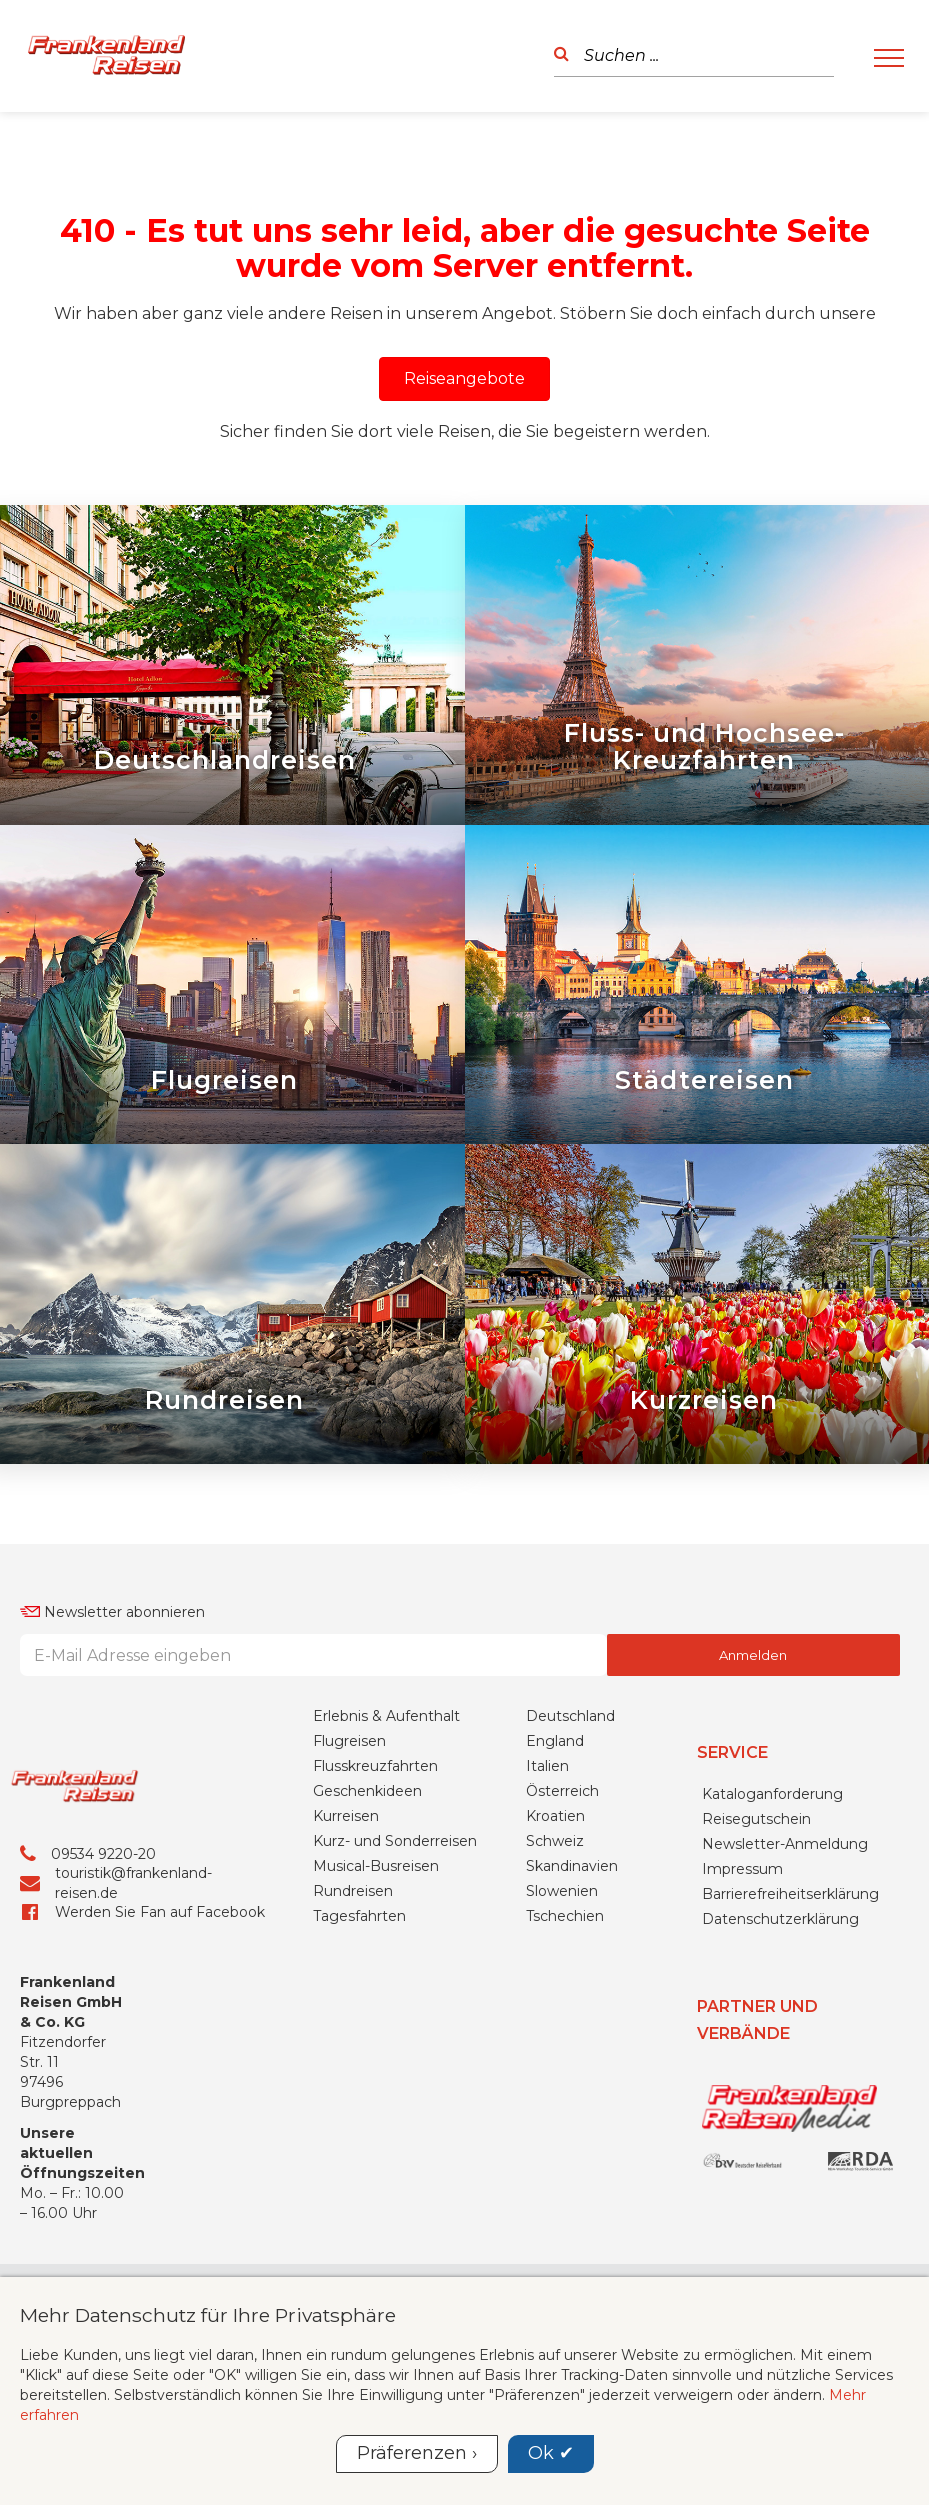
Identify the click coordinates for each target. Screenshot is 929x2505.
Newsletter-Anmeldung (785, 1963)
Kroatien (555, 1936)
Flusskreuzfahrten (375, 1886)
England (555, 1861)
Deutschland (570, 1836)
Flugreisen (349, 1861)
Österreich (562, 1911)
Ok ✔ (551, 2453)
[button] (464, 379)
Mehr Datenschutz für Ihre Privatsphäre (208, 2315)
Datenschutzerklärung (780, 2038)
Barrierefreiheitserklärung (790, 2013)
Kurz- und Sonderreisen (395, 1961)
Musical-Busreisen (376, 1986)
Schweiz (555, 1961)
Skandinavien (572, 1986)
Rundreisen (353, 2011)
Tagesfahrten (359, 2036)
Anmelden (753, 1775)
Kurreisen (346, 1936)
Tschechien (565, 2036)
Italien (547, 1886)
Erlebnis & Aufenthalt (386, 1836)
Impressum (742, 1988)
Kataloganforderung (772, 1913)
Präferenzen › (417, 2453)
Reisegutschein (756, 1938)
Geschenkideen (367, 1911)
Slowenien (562, 2011)
